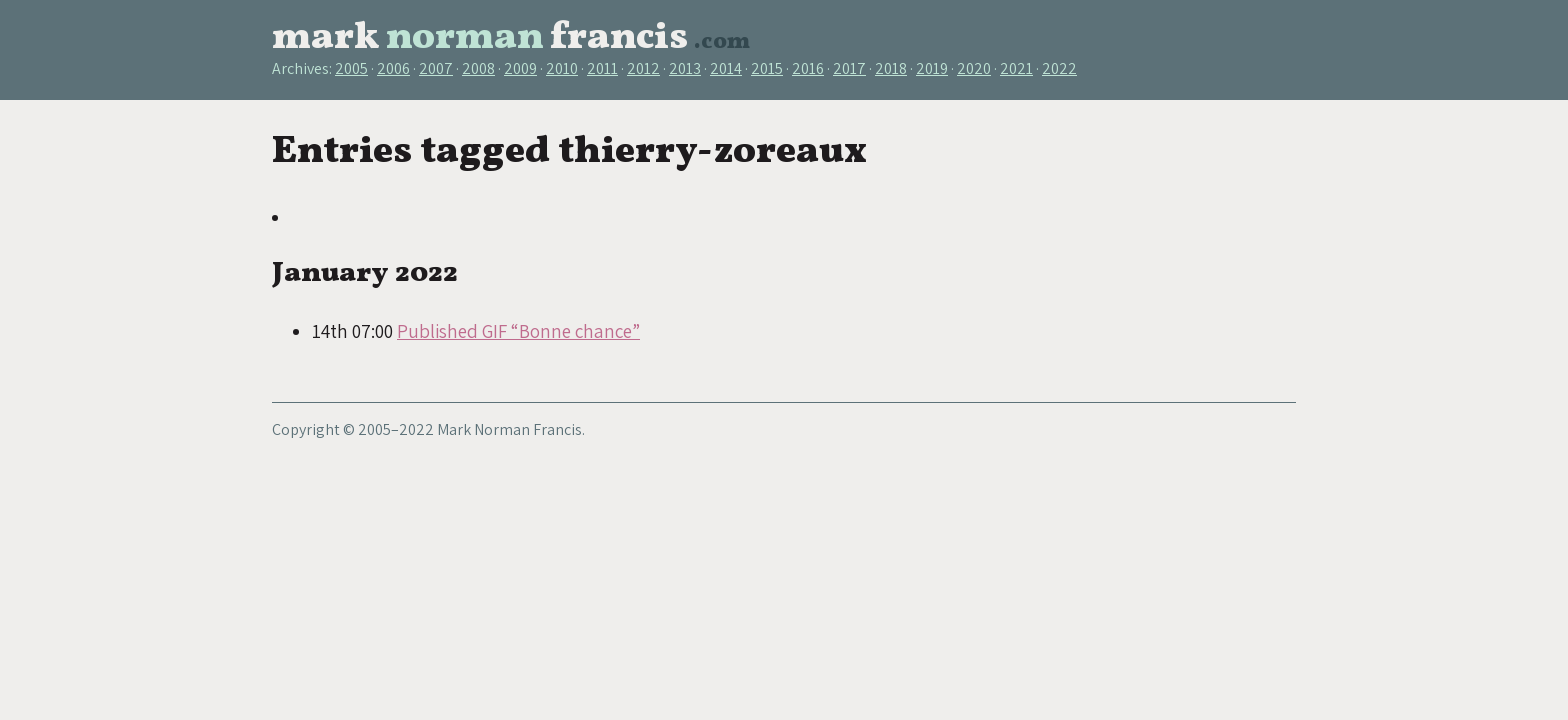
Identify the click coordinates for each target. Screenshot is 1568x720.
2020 (974, 68)
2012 (643, 68)
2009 (520, 68)
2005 (351, 68)
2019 (932, 68)
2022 (1059, 68)
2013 (685, 68)
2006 (393, 68)
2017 (849, 68)
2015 (767, 68)
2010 (562, 68)
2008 (478, 68)
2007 (436, 68)
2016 (808, 68)
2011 (602, 68)
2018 (891, 68)
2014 (726, 68)
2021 (1016, 68)
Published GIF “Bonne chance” (518, 331)
